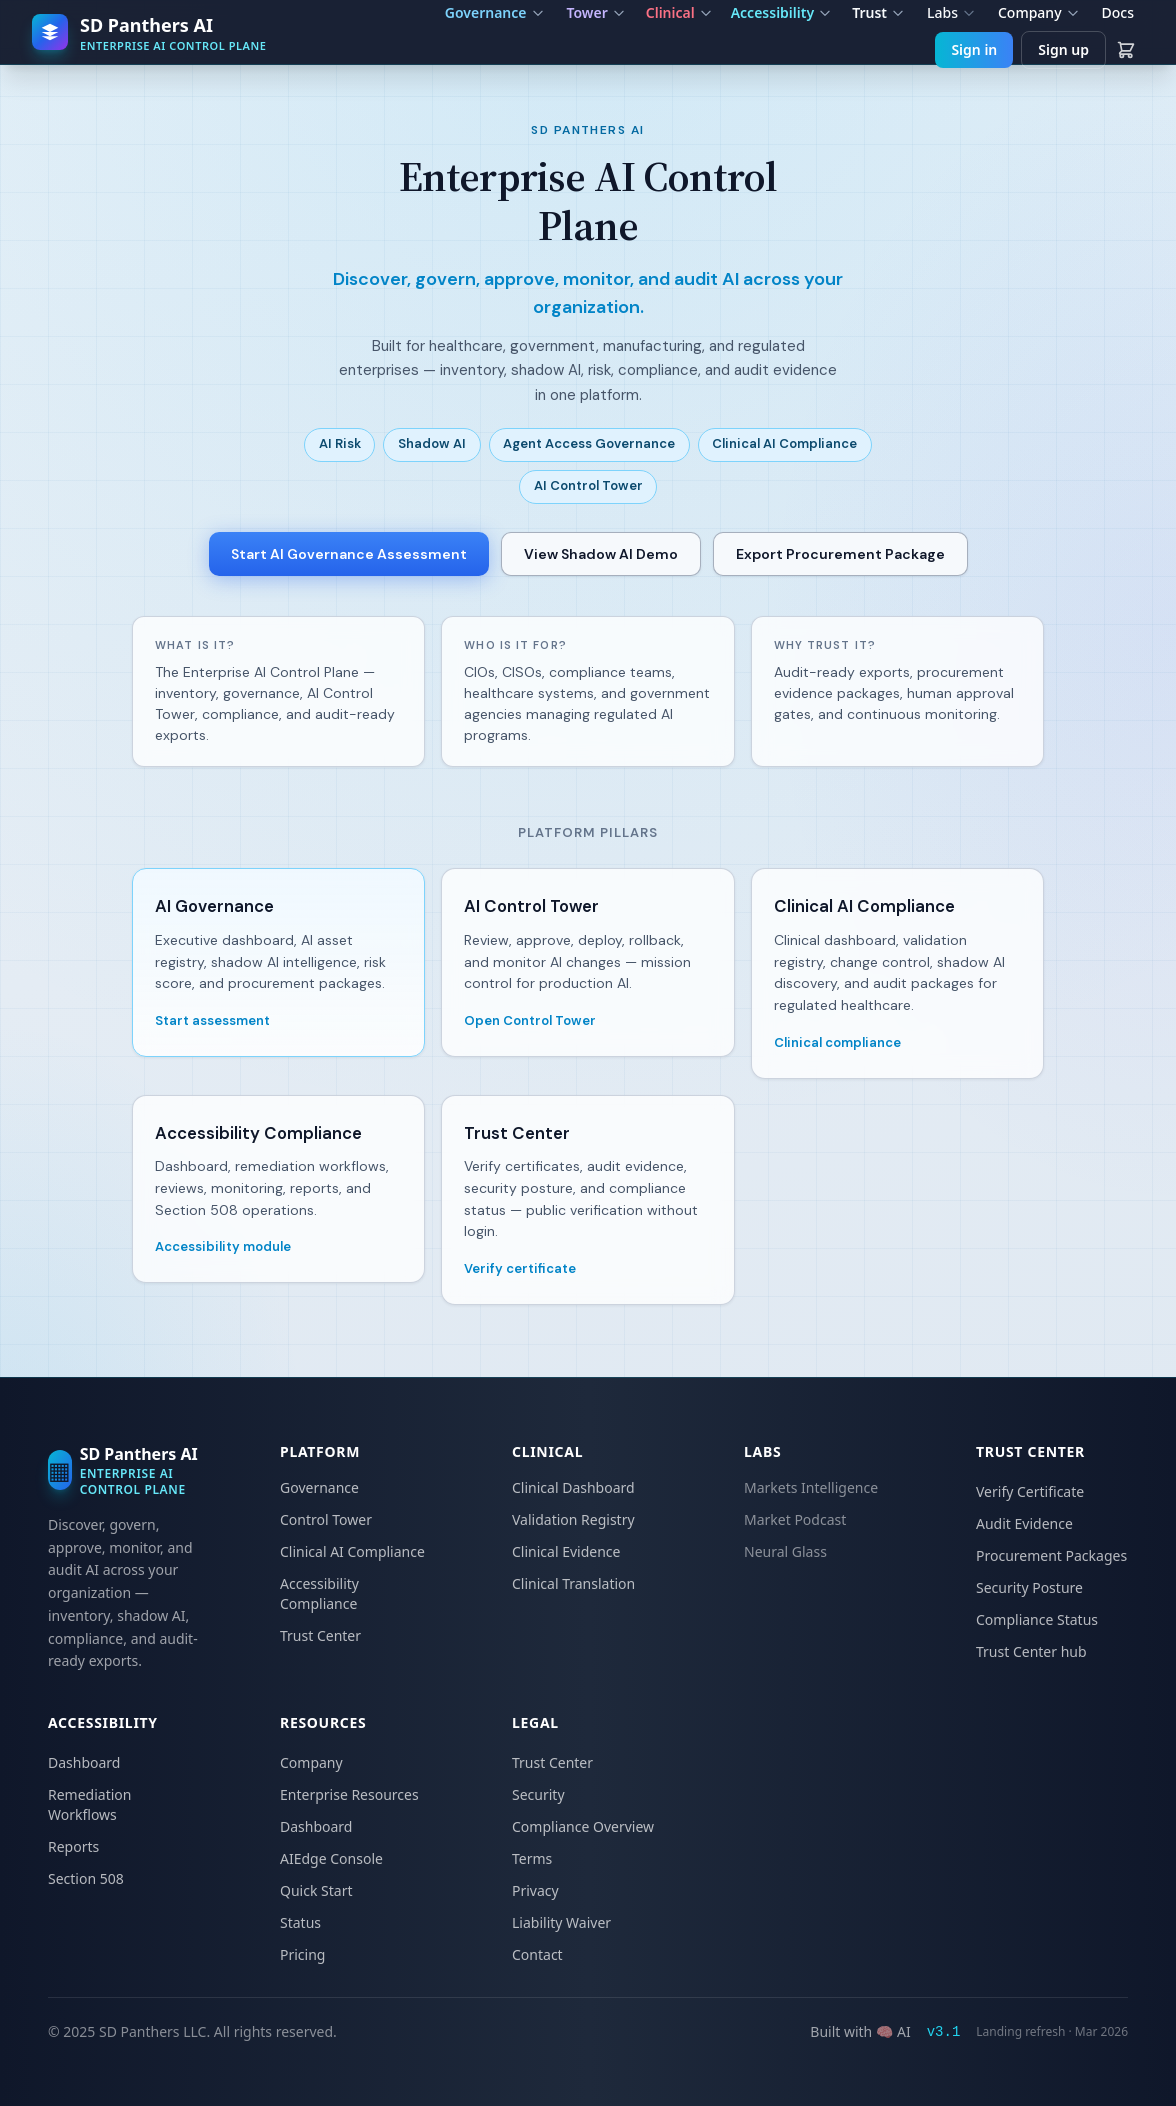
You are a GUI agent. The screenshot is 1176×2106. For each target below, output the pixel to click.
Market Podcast (795, 1519)
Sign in (974, 49)
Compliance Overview (583, 1826)
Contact (537, 1954)
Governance (319, 1487)
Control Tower (326, 1519)
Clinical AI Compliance (352, 1551)
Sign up (1063, 49)
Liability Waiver (561, 1922)
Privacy (535, 1890)
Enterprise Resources (349, 1794)
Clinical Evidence (566, 1551)
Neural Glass (785, 1551)
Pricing (302, 1954)
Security (538, 1794)
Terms (532, 1858)
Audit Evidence (1024, 1523)
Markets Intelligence (811, 1487)
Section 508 (86, 1878)
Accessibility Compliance (319, 1593)
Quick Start (316, 1890)
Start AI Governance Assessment (349, 554)
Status (300, 1922)
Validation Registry (573, 1519)
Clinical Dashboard (573, 1487)
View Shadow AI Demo (601, 554)
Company (311, 1762)
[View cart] (1126, 50)
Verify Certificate (1030, 1491)
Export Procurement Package (840, 554)
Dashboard (84, 1762)
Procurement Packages (1051, 1555)
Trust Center (320, 1635)
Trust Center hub (1031, 1651)
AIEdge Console (331, 1858)
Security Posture (1029, 1587)
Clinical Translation (573, 1583)
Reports (73, 1846)
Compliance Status (1037, 1619)
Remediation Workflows (89, 1804)
